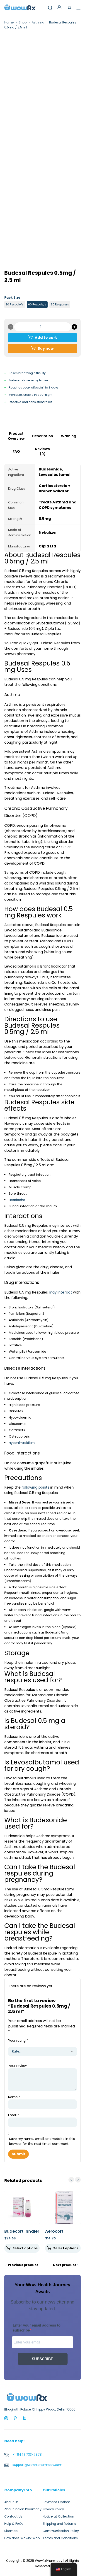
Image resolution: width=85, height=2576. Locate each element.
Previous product (23, 2265)
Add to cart (46, 337)
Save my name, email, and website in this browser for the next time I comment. (42, 2141)
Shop (23, 22)
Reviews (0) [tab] (42, 451)
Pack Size (12, 297)
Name (14, 2097)
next (78, 2180)
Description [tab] (42, 436)
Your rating (18, 2040)
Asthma (38, 22)
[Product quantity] (42, 326)
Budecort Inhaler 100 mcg (21, 2233)
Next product (64, 2265)
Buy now (46, 348)
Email (13, 2115)
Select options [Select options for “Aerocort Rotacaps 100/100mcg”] (65, 2248)
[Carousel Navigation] (74, 2180)
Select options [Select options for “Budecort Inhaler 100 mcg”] (25, 2248)
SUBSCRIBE (42, 2359)
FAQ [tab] (16, 451)
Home (9, 22)
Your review (18, 2066)
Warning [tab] (68, 436)
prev (71, 2180)
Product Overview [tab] (16, 436)
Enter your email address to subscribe (37, 2327)
